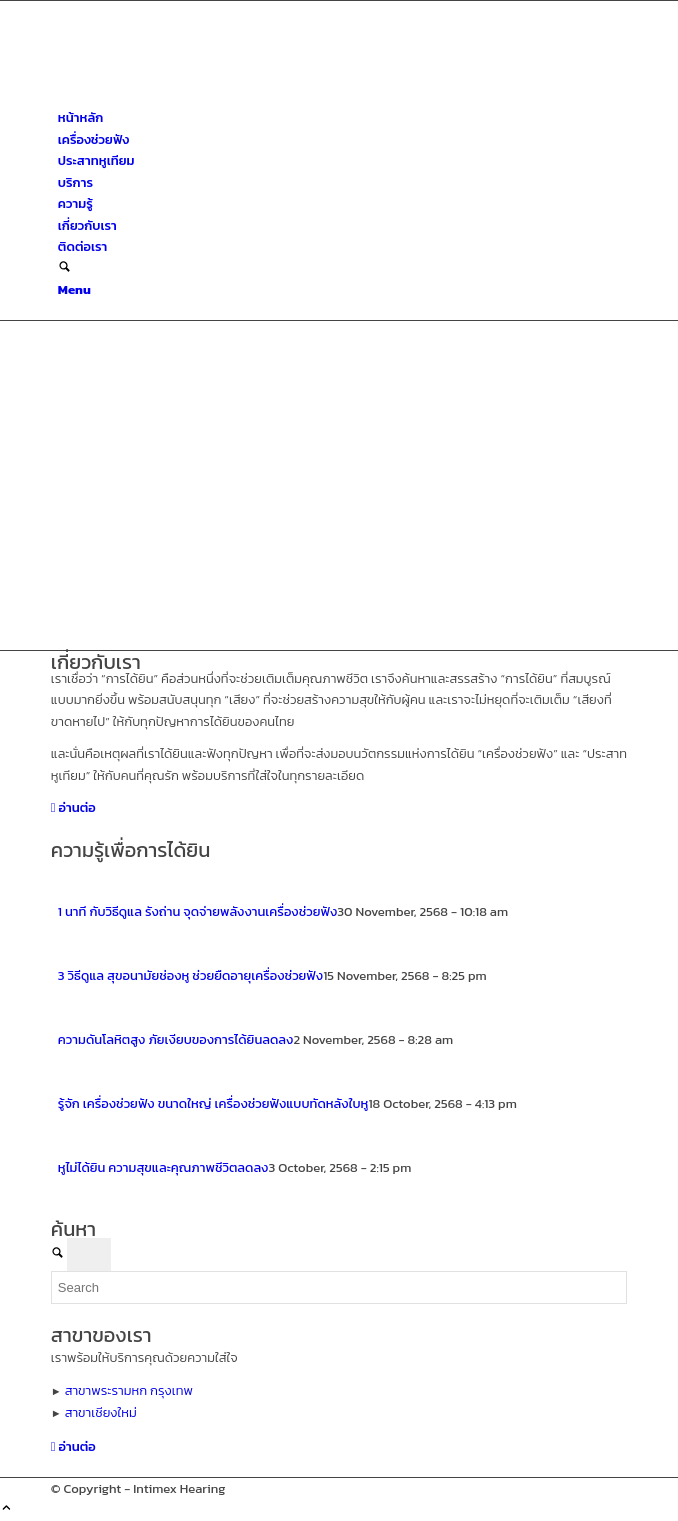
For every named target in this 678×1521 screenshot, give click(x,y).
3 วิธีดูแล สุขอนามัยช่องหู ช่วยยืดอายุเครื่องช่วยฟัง (190, 975)
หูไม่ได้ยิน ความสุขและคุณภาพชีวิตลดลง (163, 1167)
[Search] (64, 268)
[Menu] (74, 289)
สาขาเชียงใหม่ (101, 1412)
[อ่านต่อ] (73, 807)
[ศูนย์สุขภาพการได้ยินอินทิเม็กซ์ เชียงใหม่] (201, 96)
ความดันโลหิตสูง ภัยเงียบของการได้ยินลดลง (176, 1039)
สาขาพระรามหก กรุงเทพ (129, 1390)
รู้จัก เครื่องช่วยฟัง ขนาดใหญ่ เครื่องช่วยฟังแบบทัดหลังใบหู (213, 1103)
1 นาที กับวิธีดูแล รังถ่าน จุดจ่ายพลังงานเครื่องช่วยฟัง (197, 911)
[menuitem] (342, 117)
